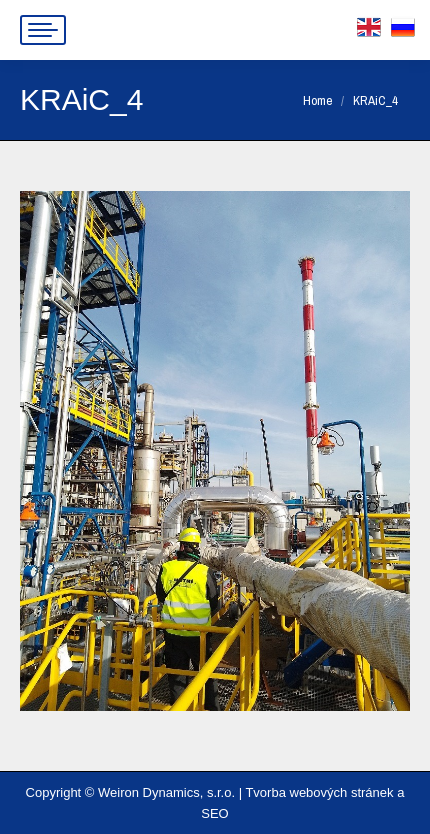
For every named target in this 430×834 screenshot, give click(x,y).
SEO (214, 813)
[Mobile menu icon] (43, 30)
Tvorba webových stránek (319, 792)
